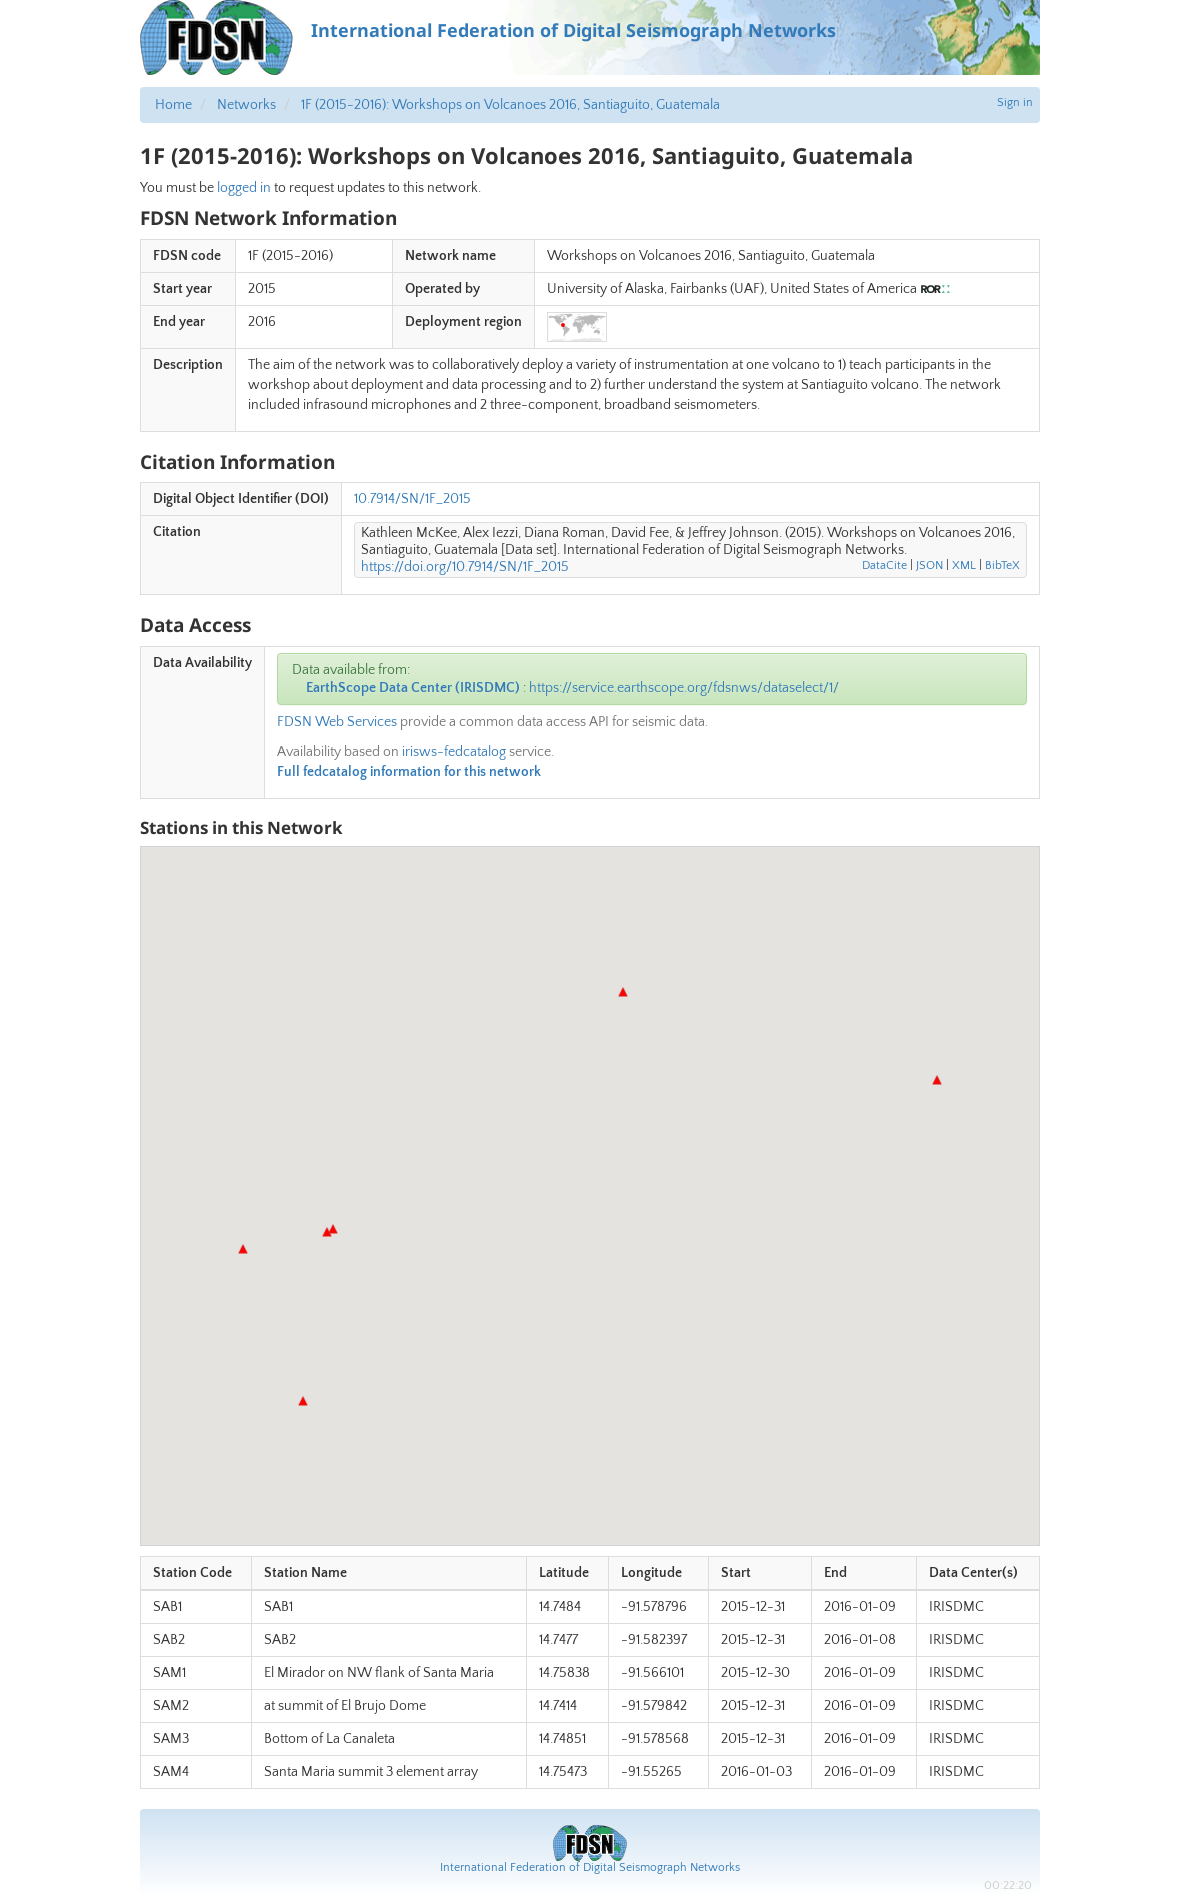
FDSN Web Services (337, 722)
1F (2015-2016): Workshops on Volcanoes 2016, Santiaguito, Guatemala (510, 105)
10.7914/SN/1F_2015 (412, 499)
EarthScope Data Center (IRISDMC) (413, 688)
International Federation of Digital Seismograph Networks (590, 1867)
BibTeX (1002, 565)
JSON (929, 565)
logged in (244, 188)
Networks (246, 105)
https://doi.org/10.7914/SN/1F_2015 (465, 567)
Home (173, 105)
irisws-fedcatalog (454, 752)
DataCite (884, 565)
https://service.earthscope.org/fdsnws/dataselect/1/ (684, 688)
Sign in (1015, 102)
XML (964, 565)
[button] (327, 1232)
